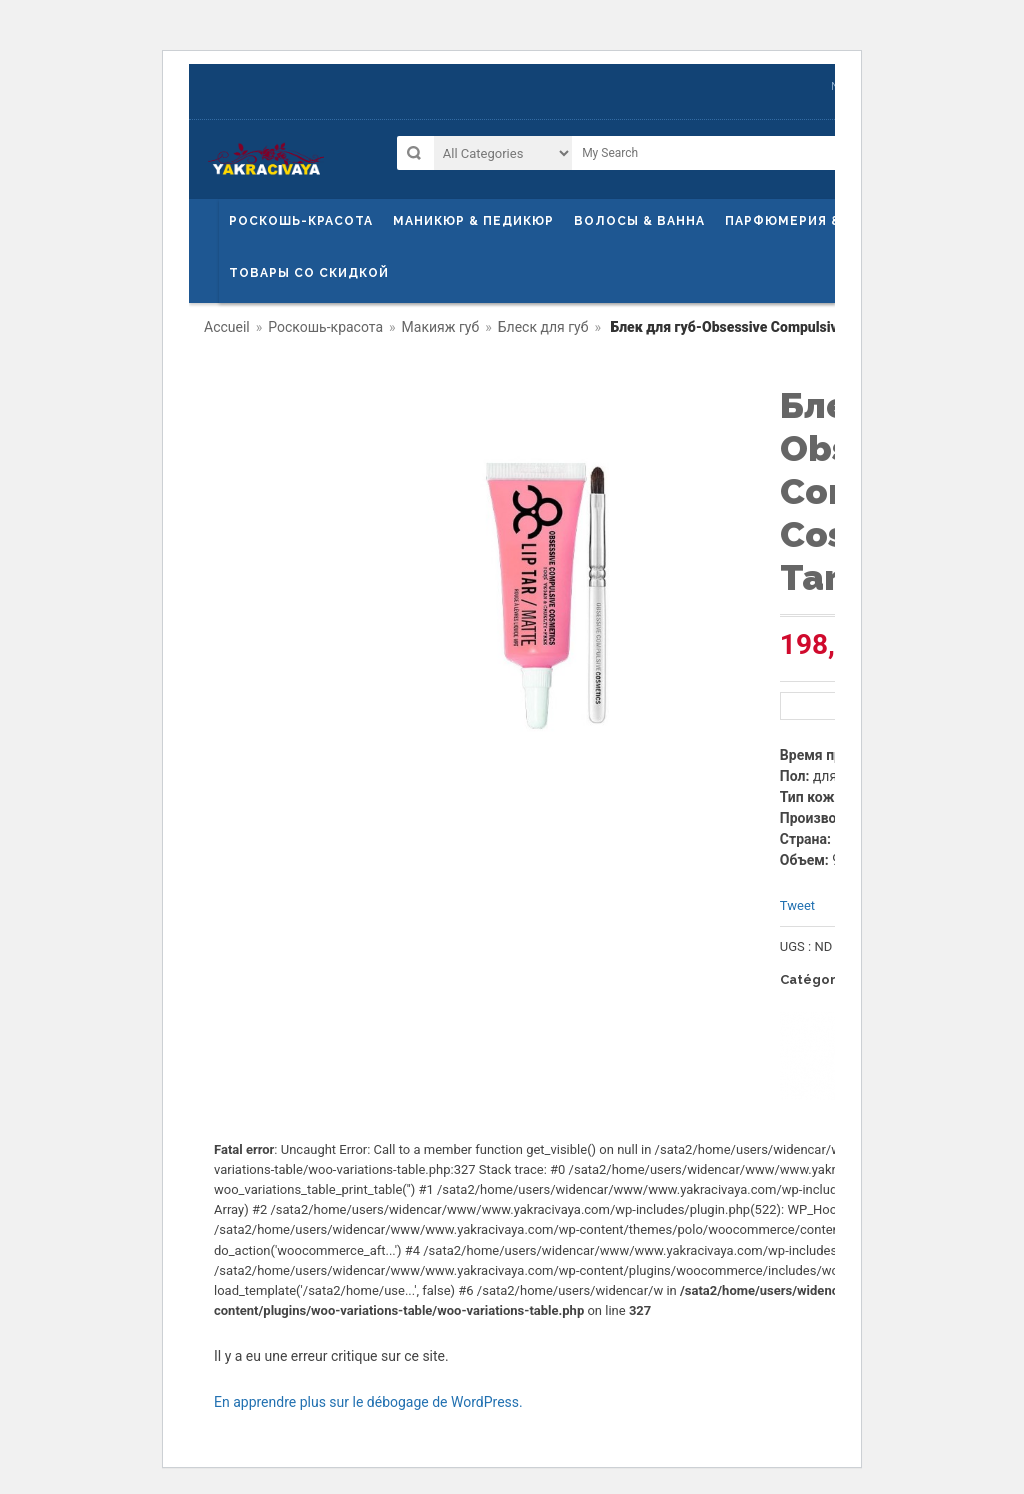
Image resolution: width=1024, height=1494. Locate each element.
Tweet (797, 905)
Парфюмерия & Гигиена (817, 221)
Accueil (227, 327)
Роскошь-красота (301, 221)
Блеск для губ (543, 327)
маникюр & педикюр (473, 221)
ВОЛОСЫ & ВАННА (639, 221)
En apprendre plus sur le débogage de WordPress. (368, 1402)
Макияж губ (441, 327)
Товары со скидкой (309, 273)
